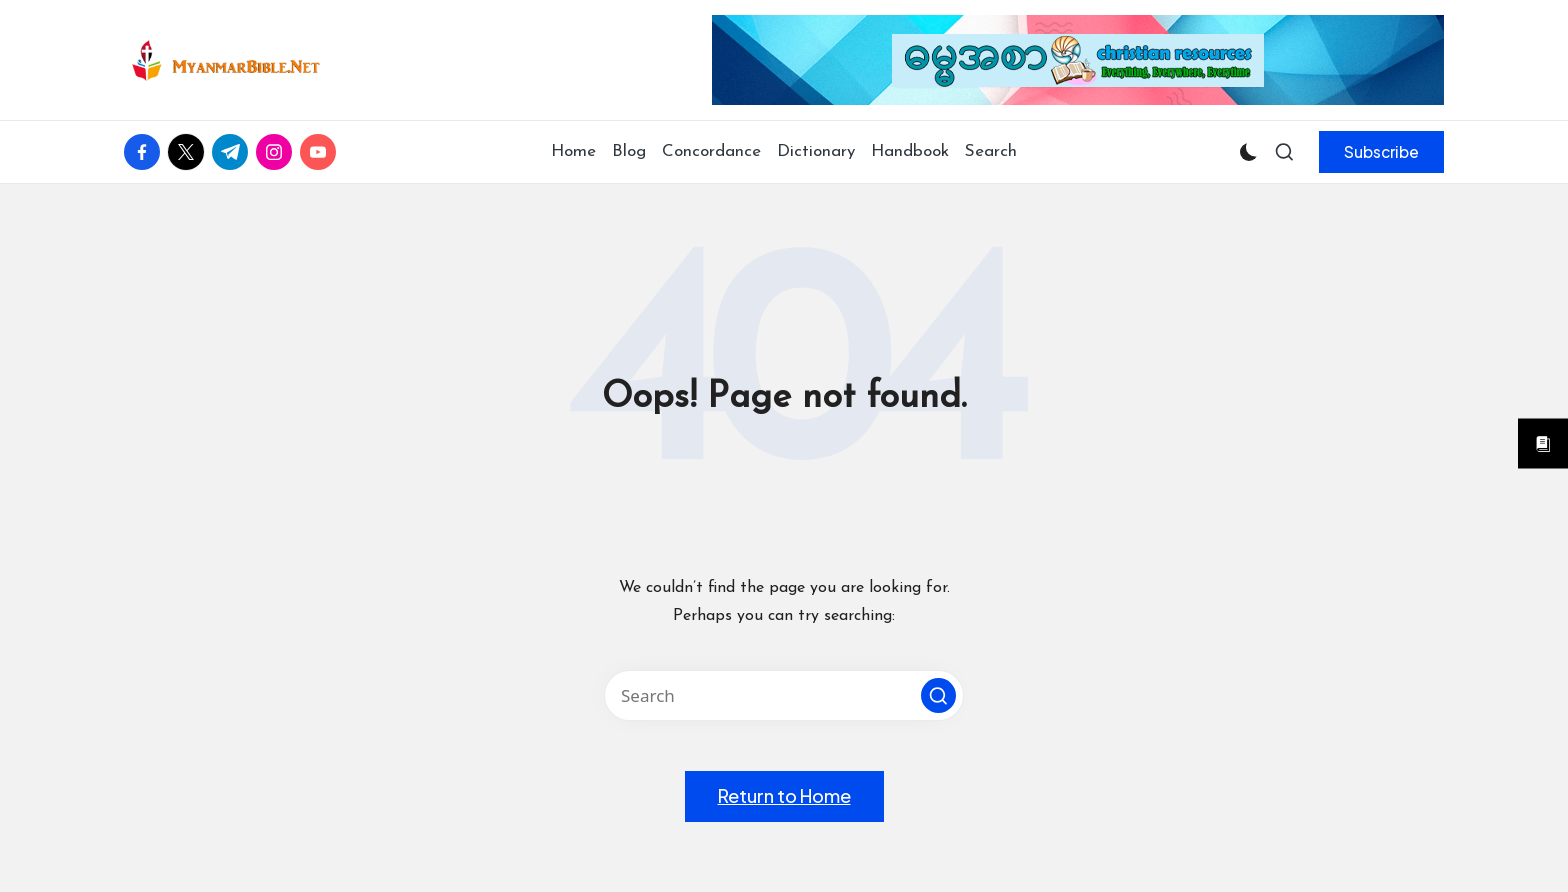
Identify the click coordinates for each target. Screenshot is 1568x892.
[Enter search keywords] (784, 695)
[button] (1381, 152)
